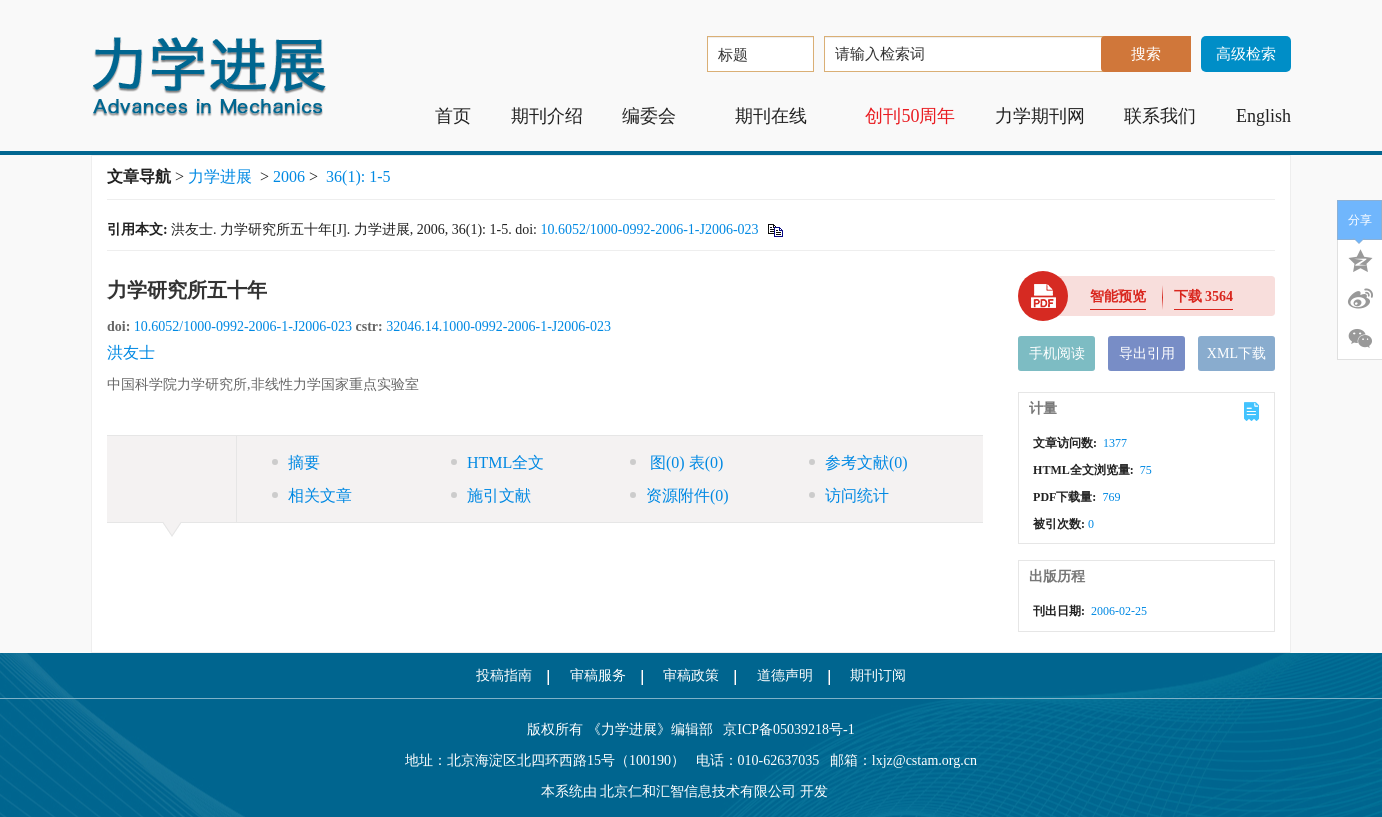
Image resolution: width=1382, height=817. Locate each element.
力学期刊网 (1040, 116)
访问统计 (849, 495)
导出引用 (1147, 353)
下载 (1204, 296)
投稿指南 (504, 675)
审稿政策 (691, 675)
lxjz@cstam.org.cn (924, 760)
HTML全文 (497, 462)
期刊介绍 (547, 116)
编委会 (658, 116)
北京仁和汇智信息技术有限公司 (698, 791)
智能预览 (1118, 296)
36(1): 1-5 (358, 176)
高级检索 (1246, 54)
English (1263, 116)
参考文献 (858, 462)
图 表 (676, 462)
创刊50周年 (910, 116)
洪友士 (131, 352)
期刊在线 (780, 116)
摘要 (296, 462)
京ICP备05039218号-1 (784, 729)
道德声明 (785, 675)
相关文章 (312, 495)
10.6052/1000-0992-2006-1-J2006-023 (649, 229)
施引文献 (491, 495)
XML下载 (1236, 353)
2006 (289, 176)
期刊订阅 (878, 675)
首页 (453, 116)
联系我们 (1160, 116)
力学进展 (220, 176)
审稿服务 (598, 675)
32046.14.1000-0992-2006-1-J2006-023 (498, 326)
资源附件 (679, 495)
